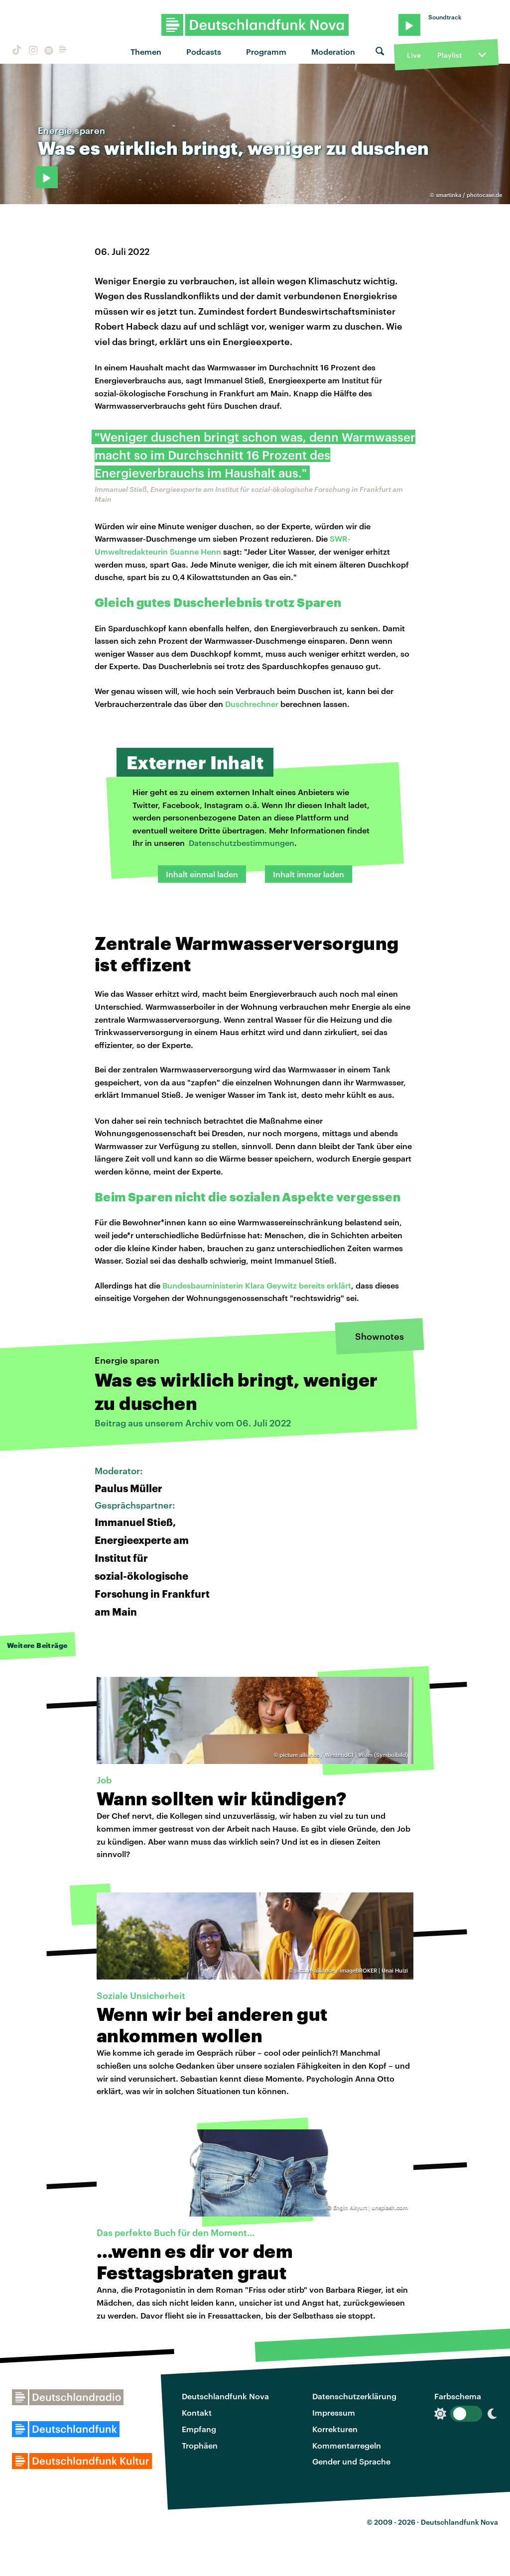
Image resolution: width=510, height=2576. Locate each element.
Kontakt (197, 2412)
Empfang (199, 2429)
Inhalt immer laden (308, 874)
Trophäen (200, 2445)
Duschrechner (251, 703)
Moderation (333, 51)
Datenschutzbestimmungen (241, 842)
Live (414, 55)
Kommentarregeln (346, 2445)
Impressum (333, 2412)
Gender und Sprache (351, 2461)
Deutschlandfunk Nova (225, 2396)
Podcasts (203, 51)
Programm (266, 51)
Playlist (449, 55)
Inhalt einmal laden (202, 874)
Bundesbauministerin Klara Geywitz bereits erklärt (256, 1285)
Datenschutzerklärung (354, 2396)
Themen (145, 51)
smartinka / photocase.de (469, 195)
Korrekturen (335, 2429)
